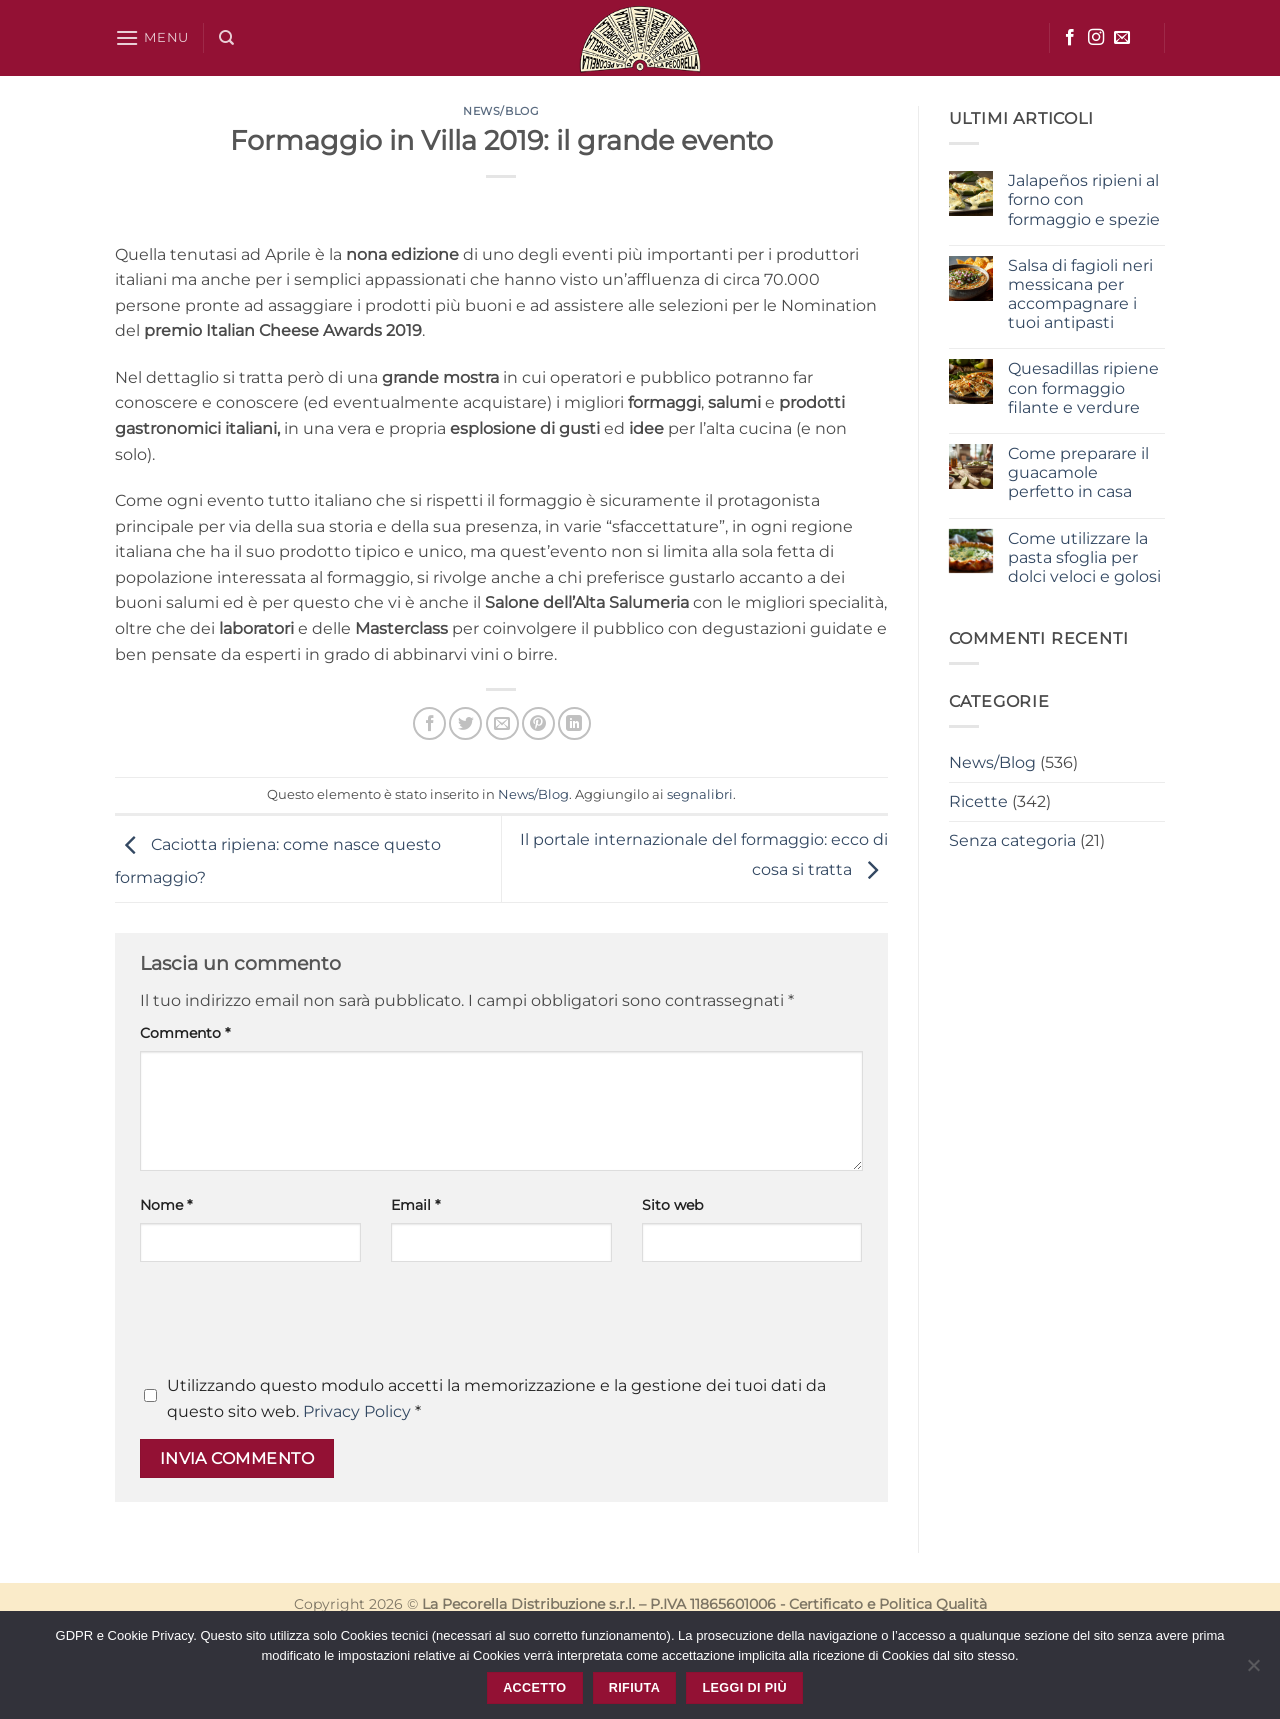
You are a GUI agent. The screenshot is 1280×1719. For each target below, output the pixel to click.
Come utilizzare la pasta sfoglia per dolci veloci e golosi (1084, 557)
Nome (166, 1205)
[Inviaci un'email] (1122, 38)
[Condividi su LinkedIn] (574, 723)
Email (415, 1205)
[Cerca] (226, 38)
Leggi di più (744, 1688)
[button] (152, 37)
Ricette (978, 801)
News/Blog (501, 111)
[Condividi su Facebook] (429, 723)
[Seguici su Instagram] (1096, 38)
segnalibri (700, 794)
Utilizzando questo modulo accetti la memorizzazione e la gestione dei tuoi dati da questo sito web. (496, 1398)
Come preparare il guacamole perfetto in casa (1078, 472)
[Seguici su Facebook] (1070, 38)
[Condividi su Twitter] (465, 723)
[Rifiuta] (1253, 1671)
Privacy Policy (357, 1411)
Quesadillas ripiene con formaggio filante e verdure (1083, 387)
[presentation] (292, 1324)
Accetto (534, 1688)
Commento (185, 1033)
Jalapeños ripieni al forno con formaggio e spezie (1084, 199)
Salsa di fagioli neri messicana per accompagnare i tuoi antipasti (1080, 294)
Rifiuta (634, 1688)
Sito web (672, 1205)
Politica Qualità (933, 1604)
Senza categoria (1012, 840)
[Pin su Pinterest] (538, 723)
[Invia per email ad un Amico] (502, 723)
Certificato (826, 1604)
